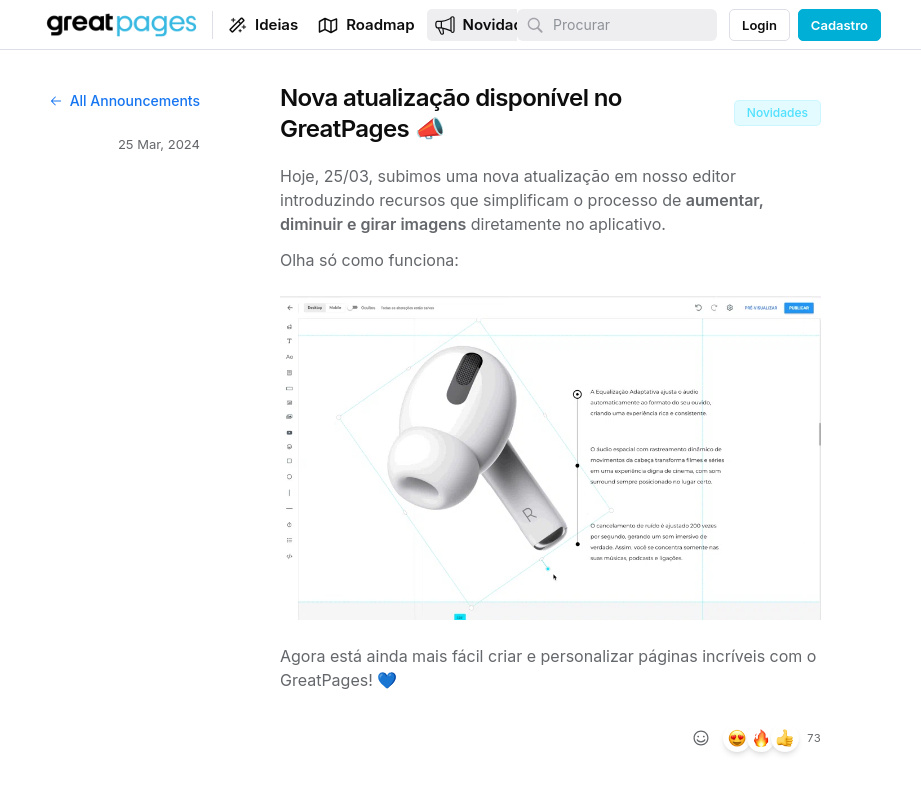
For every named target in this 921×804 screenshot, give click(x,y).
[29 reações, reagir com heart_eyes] (737, 738)
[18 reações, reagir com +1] (785, 738)
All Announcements (124, 100)
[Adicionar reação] (701, 738)
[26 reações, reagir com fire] (761, 738)
